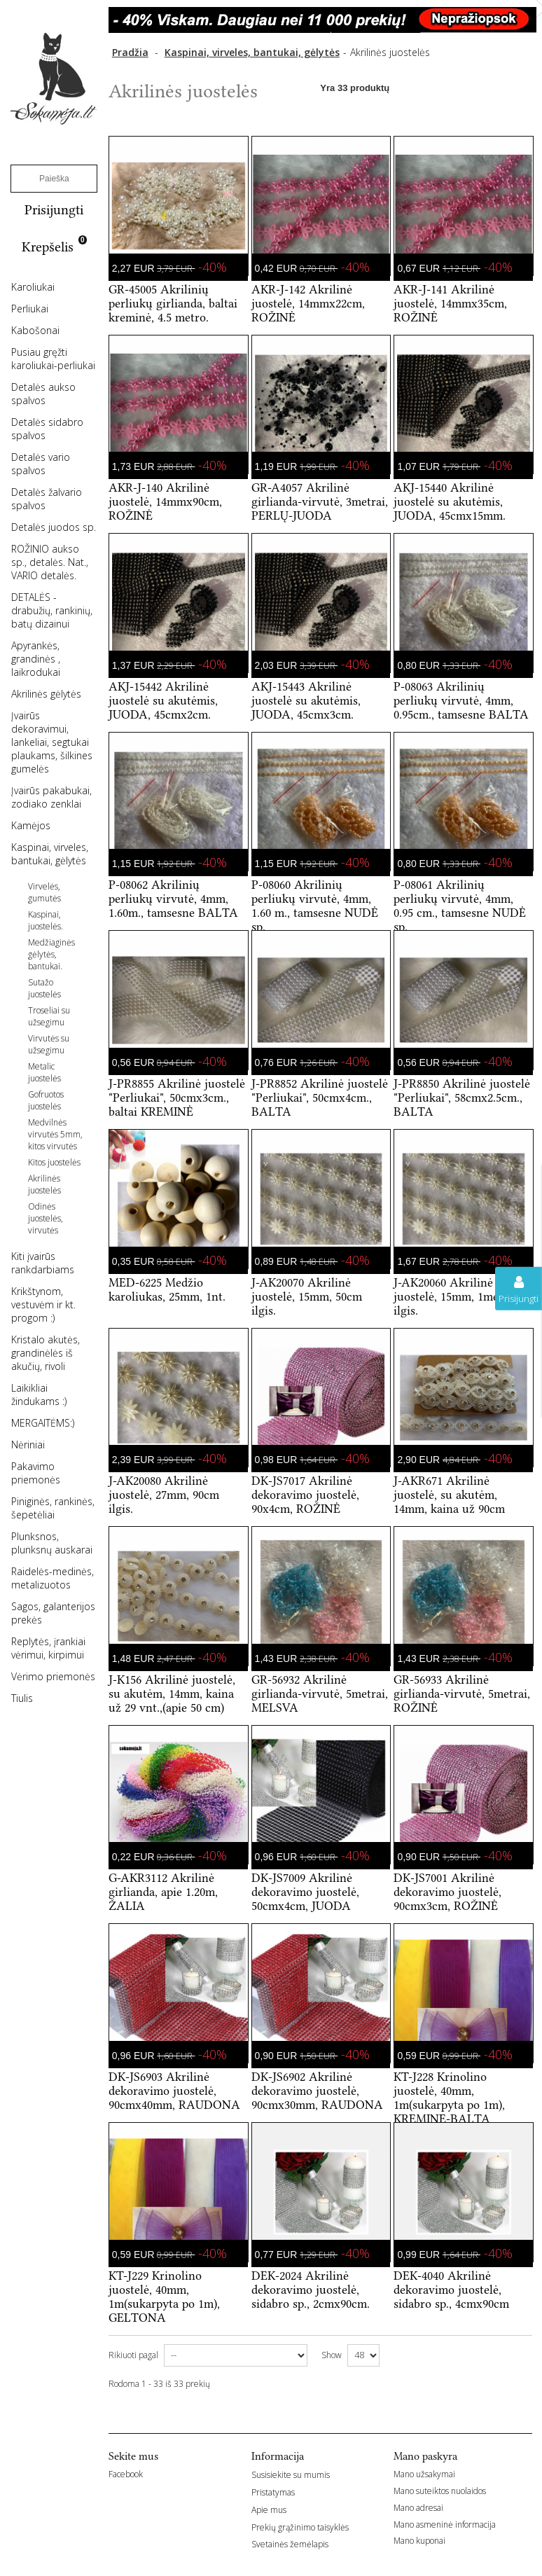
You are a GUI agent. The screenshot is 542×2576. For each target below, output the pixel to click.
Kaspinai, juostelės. (45, 920)
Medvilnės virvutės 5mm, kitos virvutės (55, 1134)
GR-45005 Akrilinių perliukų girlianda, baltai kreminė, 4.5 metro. (173, 303)
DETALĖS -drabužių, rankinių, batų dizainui (51, 610)
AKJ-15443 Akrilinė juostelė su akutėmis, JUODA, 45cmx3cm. (306, 700)
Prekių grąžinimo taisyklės (300, 2527)
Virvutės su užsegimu (48, 1044)
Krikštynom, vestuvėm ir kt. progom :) (43, 1304)
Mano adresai (418, 2508)
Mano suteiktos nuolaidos (440, 2491)
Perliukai (29, 308)
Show (331, 2355)
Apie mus (268, 2510)
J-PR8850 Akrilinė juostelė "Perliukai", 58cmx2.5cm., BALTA (462, 1097)
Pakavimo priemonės (35, 1473)
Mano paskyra (425, 2456)
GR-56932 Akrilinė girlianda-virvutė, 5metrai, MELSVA (319, 1694)
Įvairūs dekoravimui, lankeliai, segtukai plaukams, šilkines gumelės (51, 742)
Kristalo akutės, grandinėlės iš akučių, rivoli (45, 1353)
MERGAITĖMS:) (42, 1422)
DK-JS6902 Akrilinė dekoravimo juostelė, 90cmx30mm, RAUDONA (317, 2091)
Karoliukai (33, 286)
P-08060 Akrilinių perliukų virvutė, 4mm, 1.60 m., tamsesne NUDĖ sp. (314, 906)
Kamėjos (30, 825)
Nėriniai (28, 1444)
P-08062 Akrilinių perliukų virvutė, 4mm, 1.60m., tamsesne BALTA (173, 899)
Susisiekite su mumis (290, 2475)
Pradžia (130, 52)
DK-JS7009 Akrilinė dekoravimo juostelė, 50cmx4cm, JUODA (305, 1892)
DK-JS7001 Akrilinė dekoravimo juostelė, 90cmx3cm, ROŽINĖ (447, 1892)
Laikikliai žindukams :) (39, 1394)
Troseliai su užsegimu (49, 1016)
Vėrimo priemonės (53, 1676)
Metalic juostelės (44, 1072)
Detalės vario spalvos (40, 463)
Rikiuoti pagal (133, 2355)
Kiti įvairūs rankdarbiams (42, 1262)
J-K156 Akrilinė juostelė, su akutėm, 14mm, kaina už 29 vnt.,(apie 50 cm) (172, 1694)
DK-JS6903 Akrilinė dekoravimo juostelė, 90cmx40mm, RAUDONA (174, 2091)
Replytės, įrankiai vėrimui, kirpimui (48, 1648)
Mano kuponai (419, 2541)
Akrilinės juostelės (44, 1184)
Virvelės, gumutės (44, 892)
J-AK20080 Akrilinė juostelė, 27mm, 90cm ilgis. (164, 1495)
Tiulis (22, 1698)
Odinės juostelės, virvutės (45, 1218)
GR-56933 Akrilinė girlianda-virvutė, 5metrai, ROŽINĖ (462, 1694)
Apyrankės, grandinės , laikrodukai (35, 659)
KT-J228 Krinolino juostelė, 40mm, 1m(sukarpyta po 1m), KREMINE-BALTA (449, 2098)
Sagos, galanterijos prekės (53, 1613)
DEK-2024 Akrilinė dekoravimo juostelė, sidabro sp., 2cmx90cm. (310, 2290)
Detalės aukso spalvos (43, 393)
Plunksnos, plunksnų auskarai (51, 1543)
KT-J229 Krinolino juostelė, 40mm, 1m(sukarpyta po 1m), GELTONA (164, 2297)
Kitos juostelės (54, 1162)
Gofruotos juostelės (46, 1100)
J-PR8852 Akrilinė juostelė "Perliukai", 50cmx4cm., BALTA (319, 1097)
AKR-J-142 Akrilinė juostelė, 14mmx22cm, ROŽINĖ (308, 303)
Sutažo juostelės (44, 988)
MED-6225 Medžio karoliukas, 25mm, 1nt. (167, 1289)
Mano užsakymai (424, 2474)
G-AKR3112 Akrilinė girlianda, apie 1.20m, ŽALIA (163, 1892)
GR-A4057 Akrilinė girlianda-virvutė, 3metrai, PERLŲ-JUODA (319, 501)
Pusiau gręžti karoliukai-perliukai (53, 358)
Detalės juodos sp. (53, 527)
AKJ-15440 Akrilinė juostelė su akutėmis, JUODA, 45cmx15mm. (450, 501)
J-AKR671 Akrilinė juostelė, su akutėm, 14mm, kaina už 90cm (449, 1495)
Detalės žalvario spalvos (46, 498)
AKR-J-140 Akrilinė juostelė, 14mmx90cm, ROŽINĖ (165, 501)
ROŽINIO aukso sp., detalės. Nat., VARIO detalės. (49, 562)
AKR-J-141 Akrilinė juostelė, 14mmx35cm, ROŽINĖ (450, 303)
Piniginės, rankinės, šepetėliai (53, 1508)
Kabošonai (35, 330)
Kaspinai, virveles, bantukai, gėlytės (49, 853)
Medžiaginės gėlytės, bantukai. (51, 954)
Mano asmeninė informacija (445, 2524)
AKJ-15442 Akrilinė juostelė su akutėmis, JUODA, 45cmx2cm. (163, 700)
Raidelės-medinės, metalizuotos (52, 1578)
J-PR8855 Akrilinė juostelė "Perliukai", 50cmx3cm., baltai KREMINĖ (177, 1097)
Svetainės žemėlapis (289, 2544)
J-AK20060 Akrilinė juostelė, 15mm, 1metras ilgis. (456, 1296)
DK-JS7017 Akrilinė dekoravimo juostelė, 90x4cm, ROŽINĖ (305, 1495)
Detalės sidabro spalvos (47, 428)
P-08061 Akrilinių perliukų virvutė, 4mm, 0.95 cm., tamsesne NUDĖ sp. (460, 906)
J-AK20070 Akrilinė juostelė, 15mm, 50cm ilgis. (306, 1296)
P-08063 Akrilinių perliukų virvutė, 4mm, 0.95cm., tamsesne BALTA (461, 700)
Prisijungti (54, 210)
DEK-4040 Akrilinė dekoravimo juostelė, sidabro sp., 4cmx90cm (451, 2290)
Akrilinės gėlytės (46, 693)
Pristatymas (273, 2492)
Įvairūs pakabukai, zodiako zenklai (51, 797)
